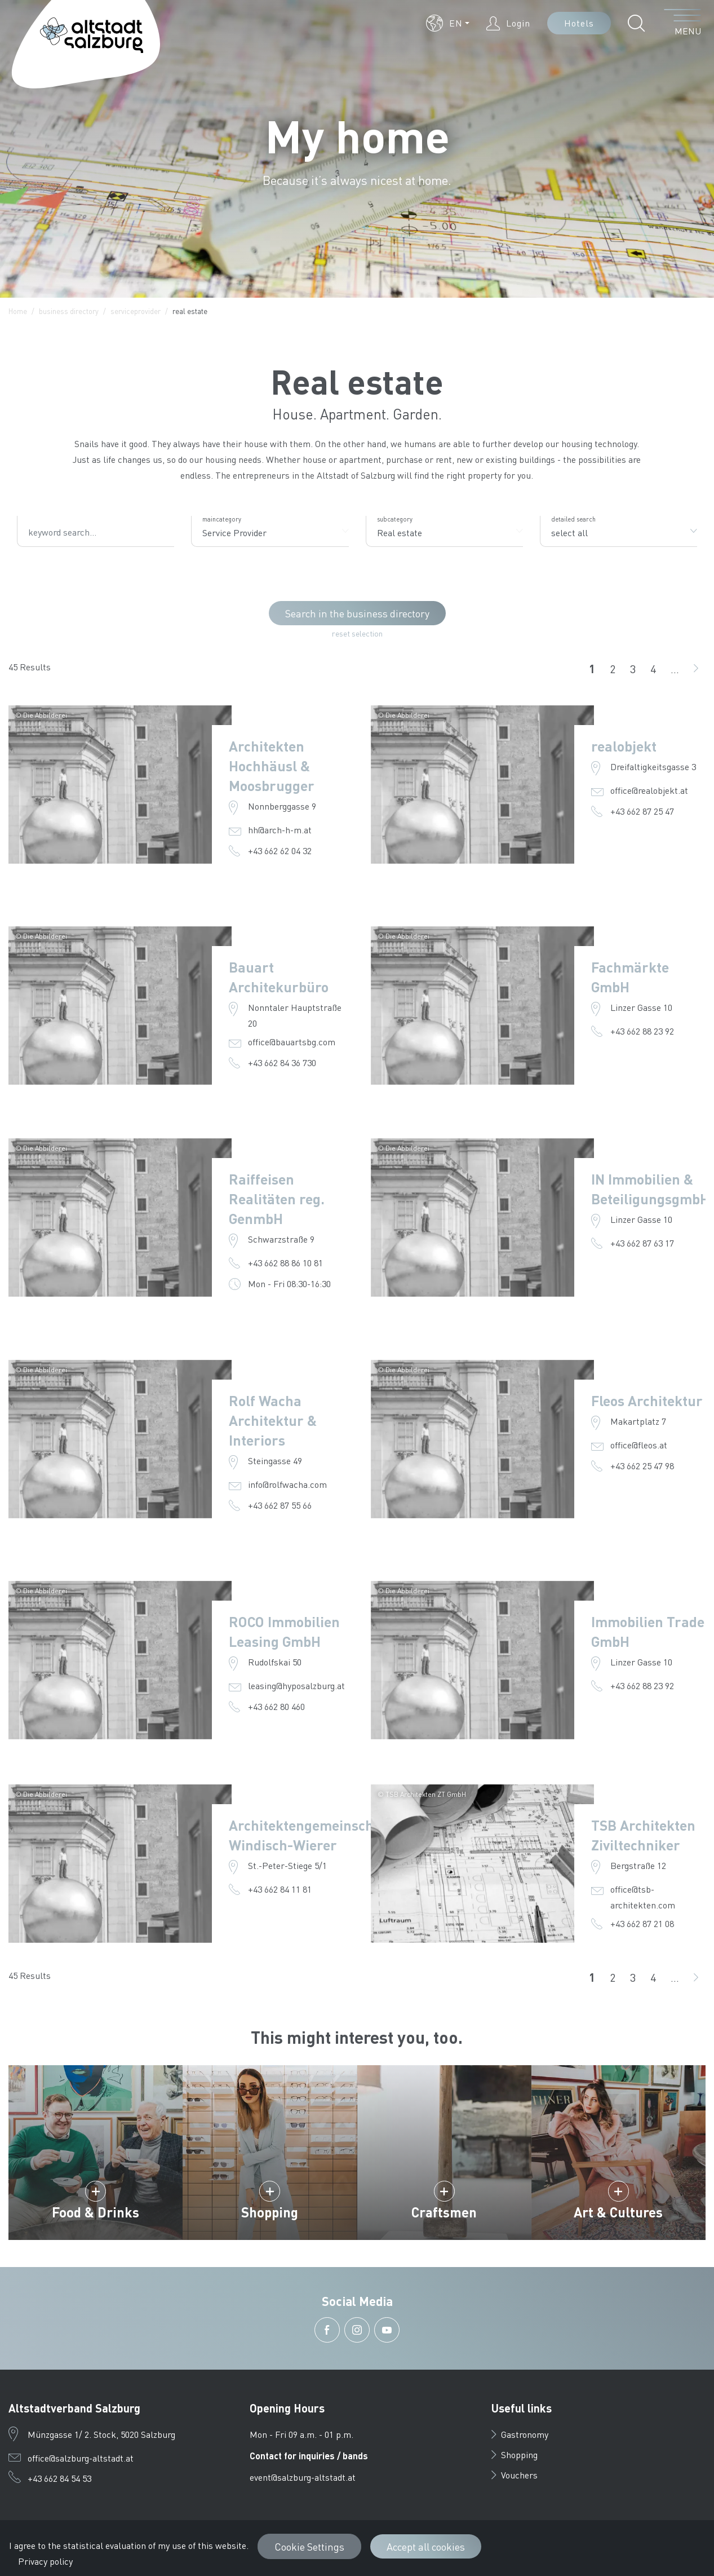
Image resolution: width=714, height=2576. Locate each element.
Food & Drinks (95, 2212)
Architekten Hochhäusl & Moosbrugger (271, 765)
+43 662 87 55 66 (280, 1505)
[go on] (696, 668)
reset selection (357, 633)
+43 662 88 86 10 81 (285, 1263)
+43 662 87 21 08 (642, 1923)
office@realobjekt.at (649, 790)
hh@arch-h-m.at (280, 830)
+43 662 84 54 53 (59, 2478)
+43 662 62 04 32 (280, 850)
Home (17, 311)
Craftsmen (444, 2212)
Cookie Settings (309, 2546)
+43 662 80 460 (276, 1706)
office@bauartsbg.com (291, 1042)
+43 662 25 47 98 (642, 1466)
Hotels (579, 23)
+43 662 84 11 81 (280, 1889)
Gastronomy (519, 2434)
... (675, 668)
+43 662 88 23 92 (642, 1031)
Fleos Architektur (647, 1400)
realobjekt (624, 746)
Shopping (269, 2212)
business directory (69, 311)
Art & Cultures (618, 2212)
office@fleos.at (638, 1445)
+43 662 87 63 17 (642, 1243)
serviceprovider (135, 311)
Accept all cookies (426, 2546)
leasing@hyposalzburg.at (296, 1685)
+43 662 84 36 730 (282, 1062)
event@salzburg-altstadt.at (303, 2477)
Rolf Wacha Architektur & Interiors (273, 1420)
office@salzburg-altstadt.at (81, 2458)
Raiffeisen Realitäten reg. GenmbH (277, 1198)
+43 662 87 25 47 (642, 811)
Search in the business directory (357, 613)
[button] (447, 23)
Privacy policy (45, 2561)
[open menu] (682, 23)
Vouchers (514, 2475)
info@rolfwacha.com (287, 1484)
